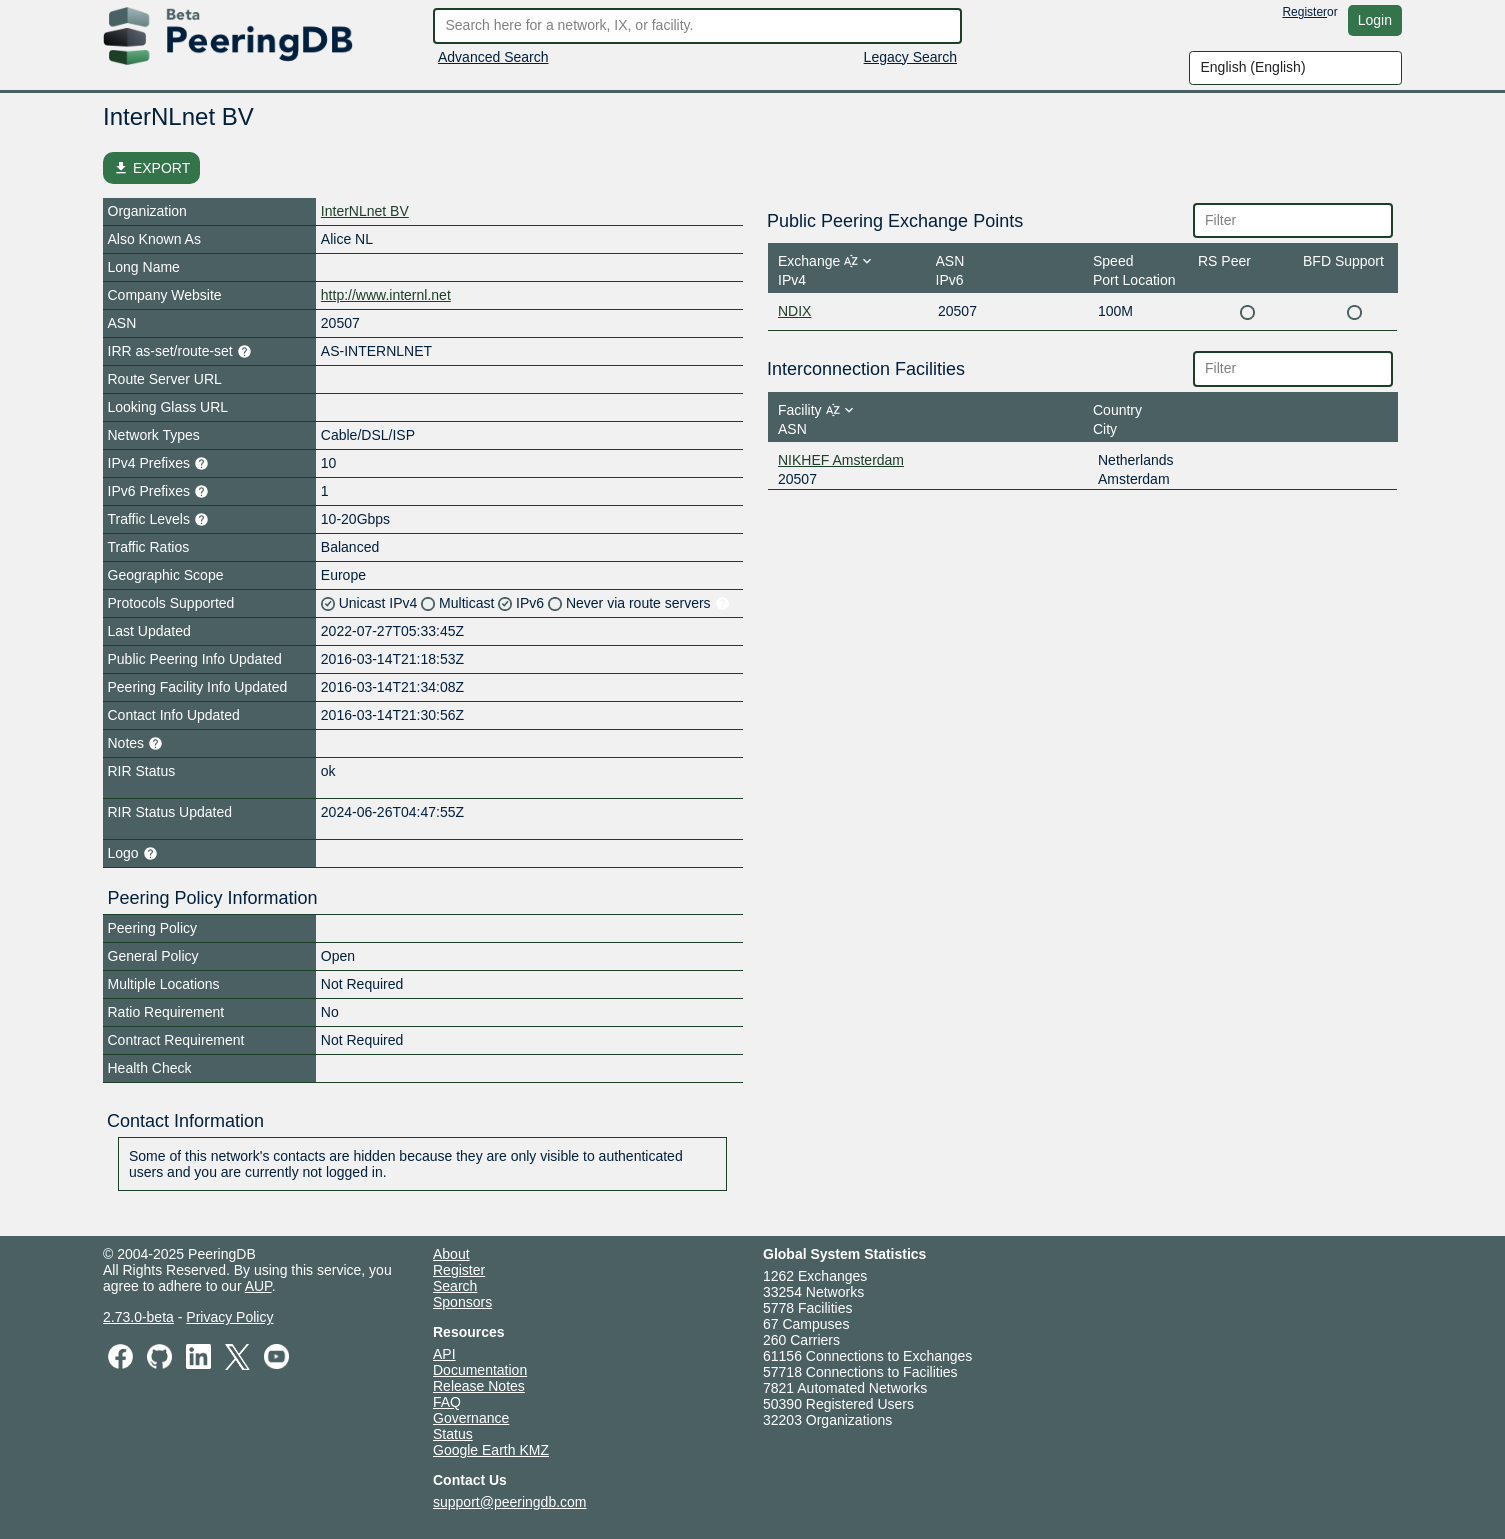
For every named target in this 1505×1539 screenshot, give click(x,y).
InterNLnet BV (365, 211)
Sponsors (462, 1302)
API (444, 1354)
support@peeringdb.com (510, 1502)
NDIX (794, 311)
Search (455, 1286)
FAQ (447, 1402)
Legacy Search (910, 57)
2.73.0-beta (138, 1317)
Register (1304, 12)
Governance (471, 1418)
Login (1375, 20)
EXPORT (151, 168)
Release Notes (479, 1386)
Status (453, 1434)
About (451, 1254)
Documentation (480, 1370)
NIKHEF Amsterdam (841, 460)
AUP (258, 1286)
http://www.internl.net (386, 295)
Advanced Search (493, 57)
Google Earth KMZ (491, 1450)
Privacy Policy (229, 1317)
